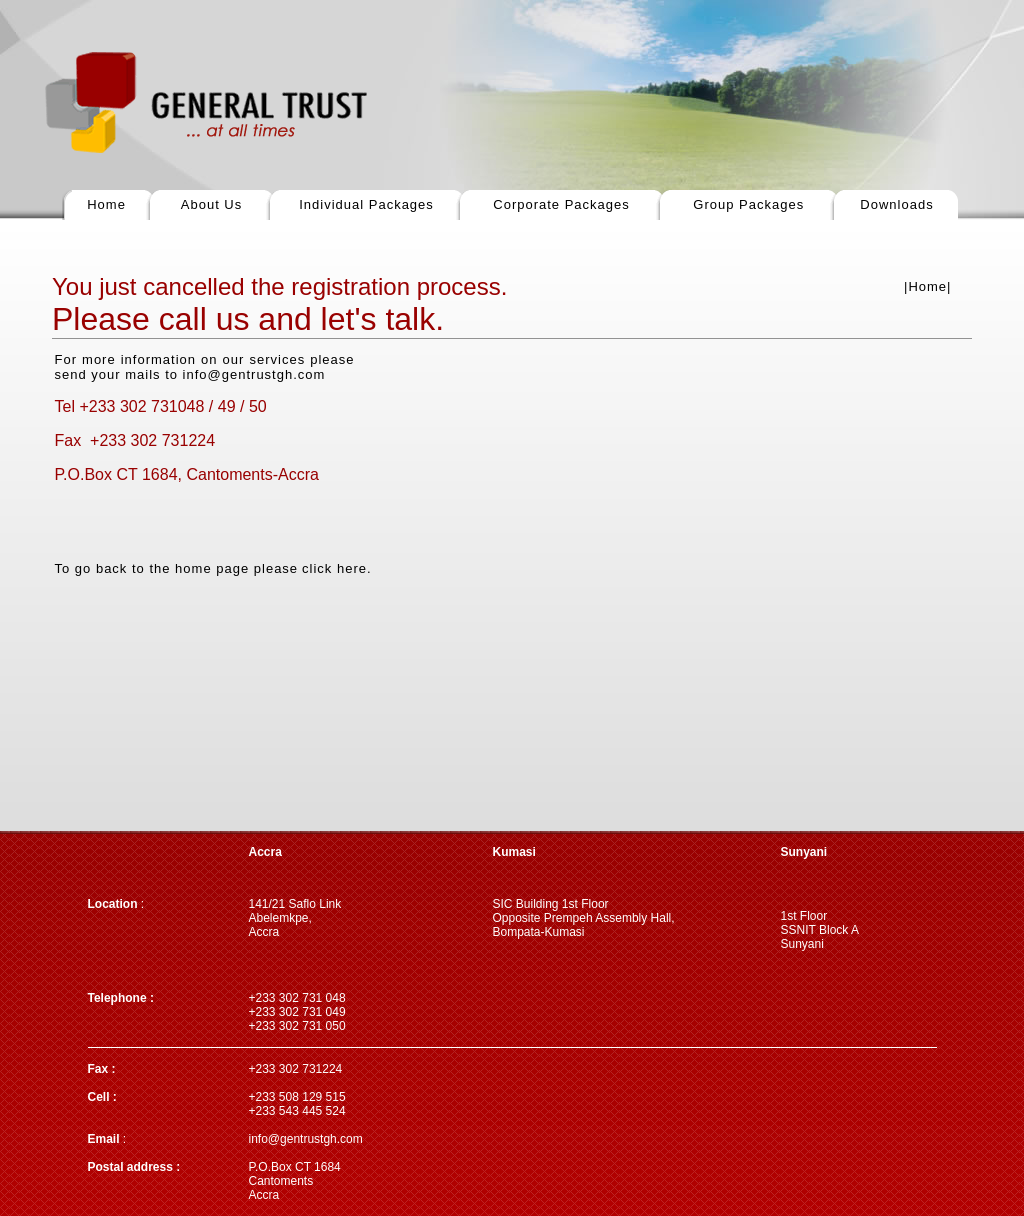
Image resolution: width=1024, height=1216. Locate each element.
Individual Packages (366, 204)
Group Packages (748, 204)
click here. (337, 568)
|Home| (927, 286)
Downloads (896, 204)
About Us (211, 204)
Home (106, 204)
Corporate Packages (561, 204)
